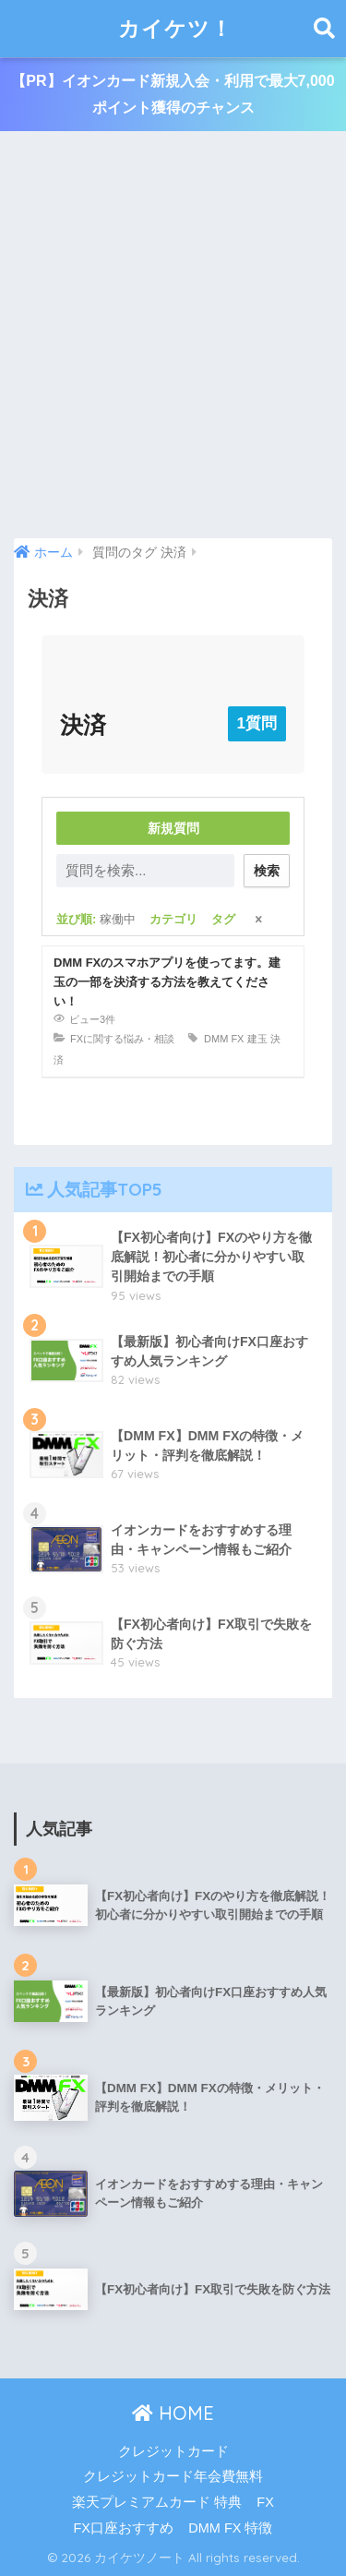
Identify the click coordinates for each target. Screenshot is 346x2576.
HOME (173, 2413)
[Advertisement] (173, 336)
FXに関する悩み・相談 (122, 1038)
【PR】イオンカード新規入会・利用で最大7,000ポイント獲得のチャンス (172, 94)
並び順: (96, 919)
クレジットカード (173, 2451)
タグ (223, 919)
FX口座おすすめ (124, 2528)
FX (265, 2502)
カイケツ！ (175, 28)
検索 (267, 870)
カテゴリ (173, 919)
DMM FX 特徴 (230, 2528)
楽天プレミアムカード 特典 (157, 2502)
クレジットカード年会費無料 (173, 2476)
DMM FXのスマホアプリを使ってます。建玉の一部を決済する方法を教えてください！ (167, 982)
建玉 (257, 1038)
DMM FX (224, 1038)
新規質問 (173, 828)
